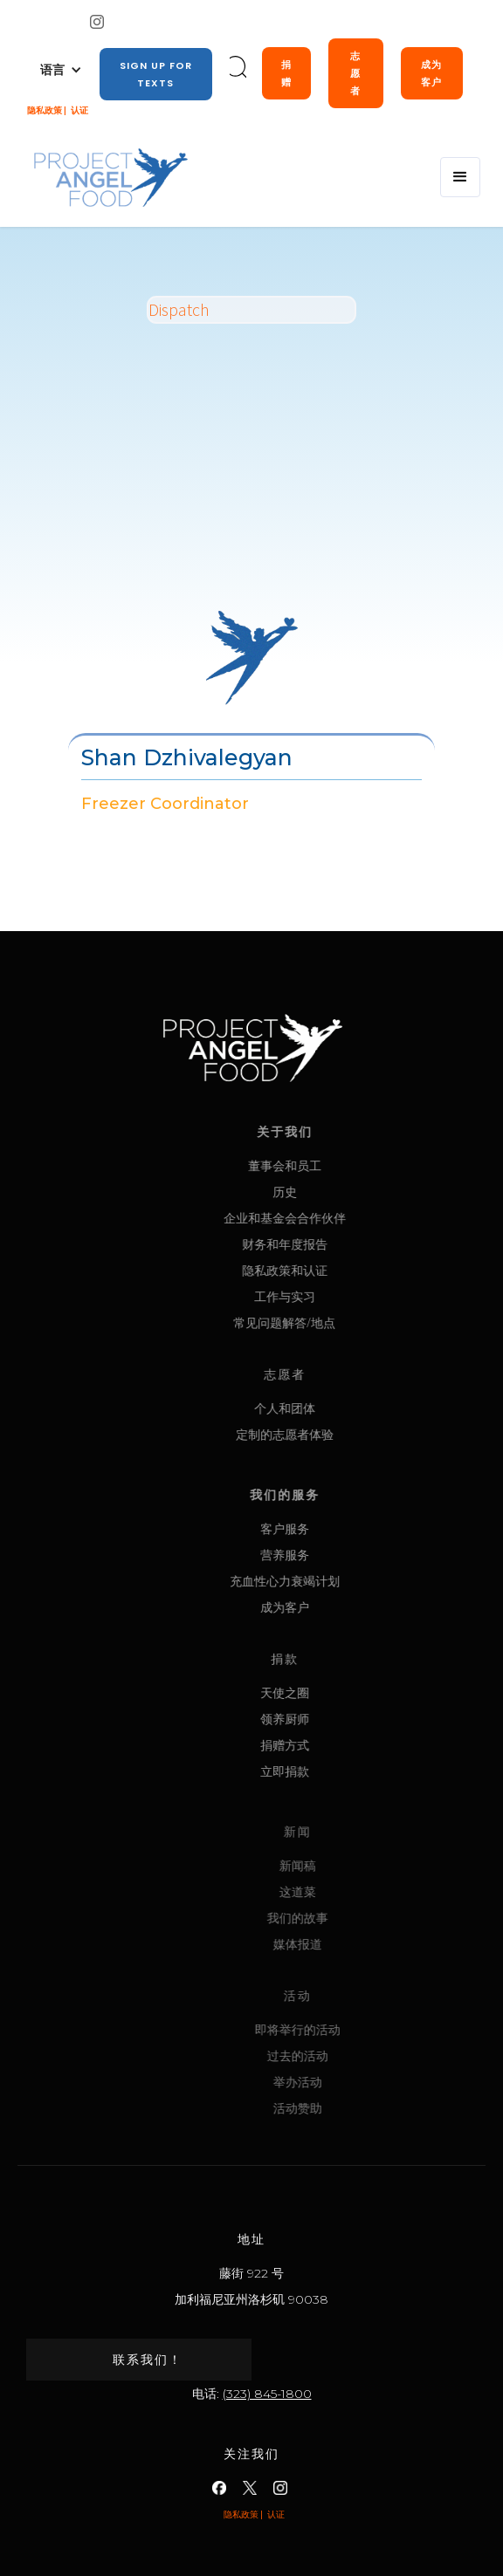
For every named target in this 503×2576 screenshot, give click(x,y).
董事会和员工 (333, 1165)
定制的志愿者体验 (333, 1434)
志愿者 (355, 73)
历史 (333, 1191)
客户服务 (333, 1528)
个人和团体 (333, 1408)
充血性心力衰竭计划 (334, 1580)
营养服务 (333, 1554)
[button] (61, 70)
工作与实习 (333, 1296)
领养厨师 (333, 1718)
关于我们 (334, 1131)
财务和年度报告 (333, 1244)
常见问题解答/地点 (333, 1322)
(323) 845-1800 (267, 2393)
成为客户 (431, 73)
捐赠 (286, 73)
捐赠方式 (333, 1745)
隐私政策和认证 (333, 1270)
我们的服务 (334, 1494)
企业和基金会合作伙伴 (333, 1217)
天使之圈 (333, 1692)
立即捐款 (333, 1771)
